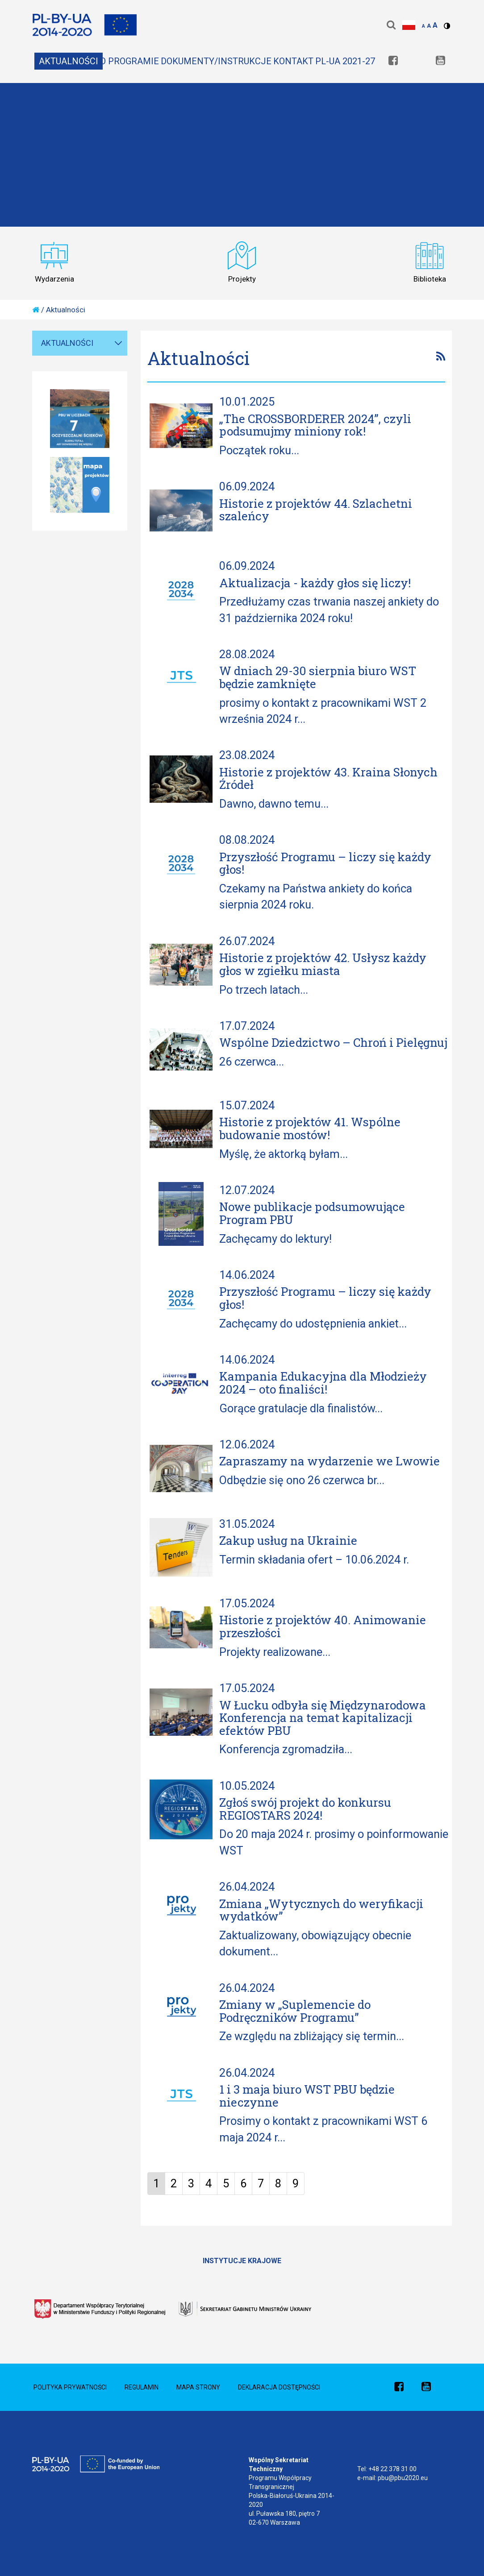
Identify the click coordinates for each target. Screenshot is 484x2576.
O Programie (129, 61)
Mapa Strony (198, 2387)
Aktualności (68, 61)
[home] (35, 310)
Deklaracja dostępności (279, 2387)
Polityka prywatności (70, 2387)
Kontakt (293, 61)
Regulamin (142, 2387)
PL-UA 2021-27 (345, 61)
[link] (393, 61)
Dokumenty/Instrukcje (216, 61)
